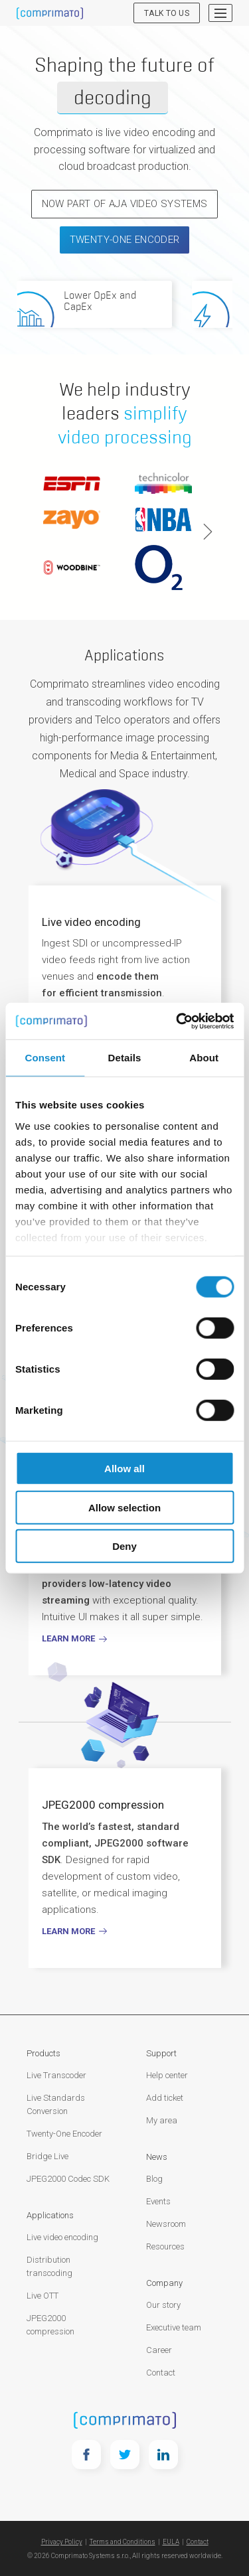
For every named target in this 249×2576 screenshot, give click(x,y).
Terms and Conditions (122, 2541)
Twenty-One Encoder (125, 240)
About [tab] (203, 1057)
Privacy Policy (61, 2541)
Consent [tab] (45, 1057)
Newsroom (166, 2224)
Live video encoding (62, 2237)
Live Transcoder (56, 2075)
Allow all (124, 1468)
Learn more (68, 1931)
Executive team (173, 2327)
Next (208, 531)
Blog (154, 2179)
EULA (171, 2541)
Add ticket (164, 2098)
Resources (165, 2246)
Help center (167, 2075)
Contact (160, 2373)
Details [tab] (124, 1057)
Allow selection (124, 1507)
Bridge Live (47, 2156)
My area (161, 2120)
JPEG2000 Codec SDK (68, 2179)
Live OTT (42, 2296)
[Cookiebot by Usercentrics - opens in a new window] (177, 1020)
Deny (124, 1546)
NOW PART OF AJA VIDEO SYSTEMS (125, 204)
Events (158, 2201)
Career (159, 2350)
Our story (163, 2305)
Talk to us (166, 13)
